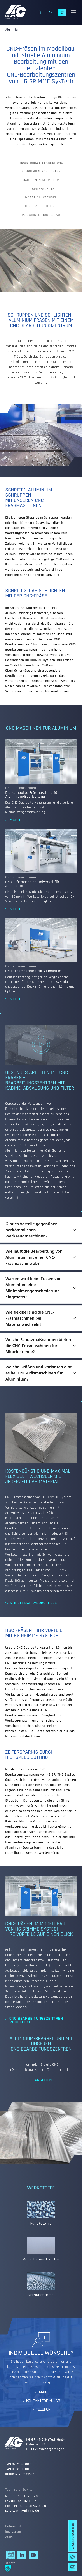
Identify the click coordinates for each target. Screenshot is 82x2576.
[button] (8, 2568)
